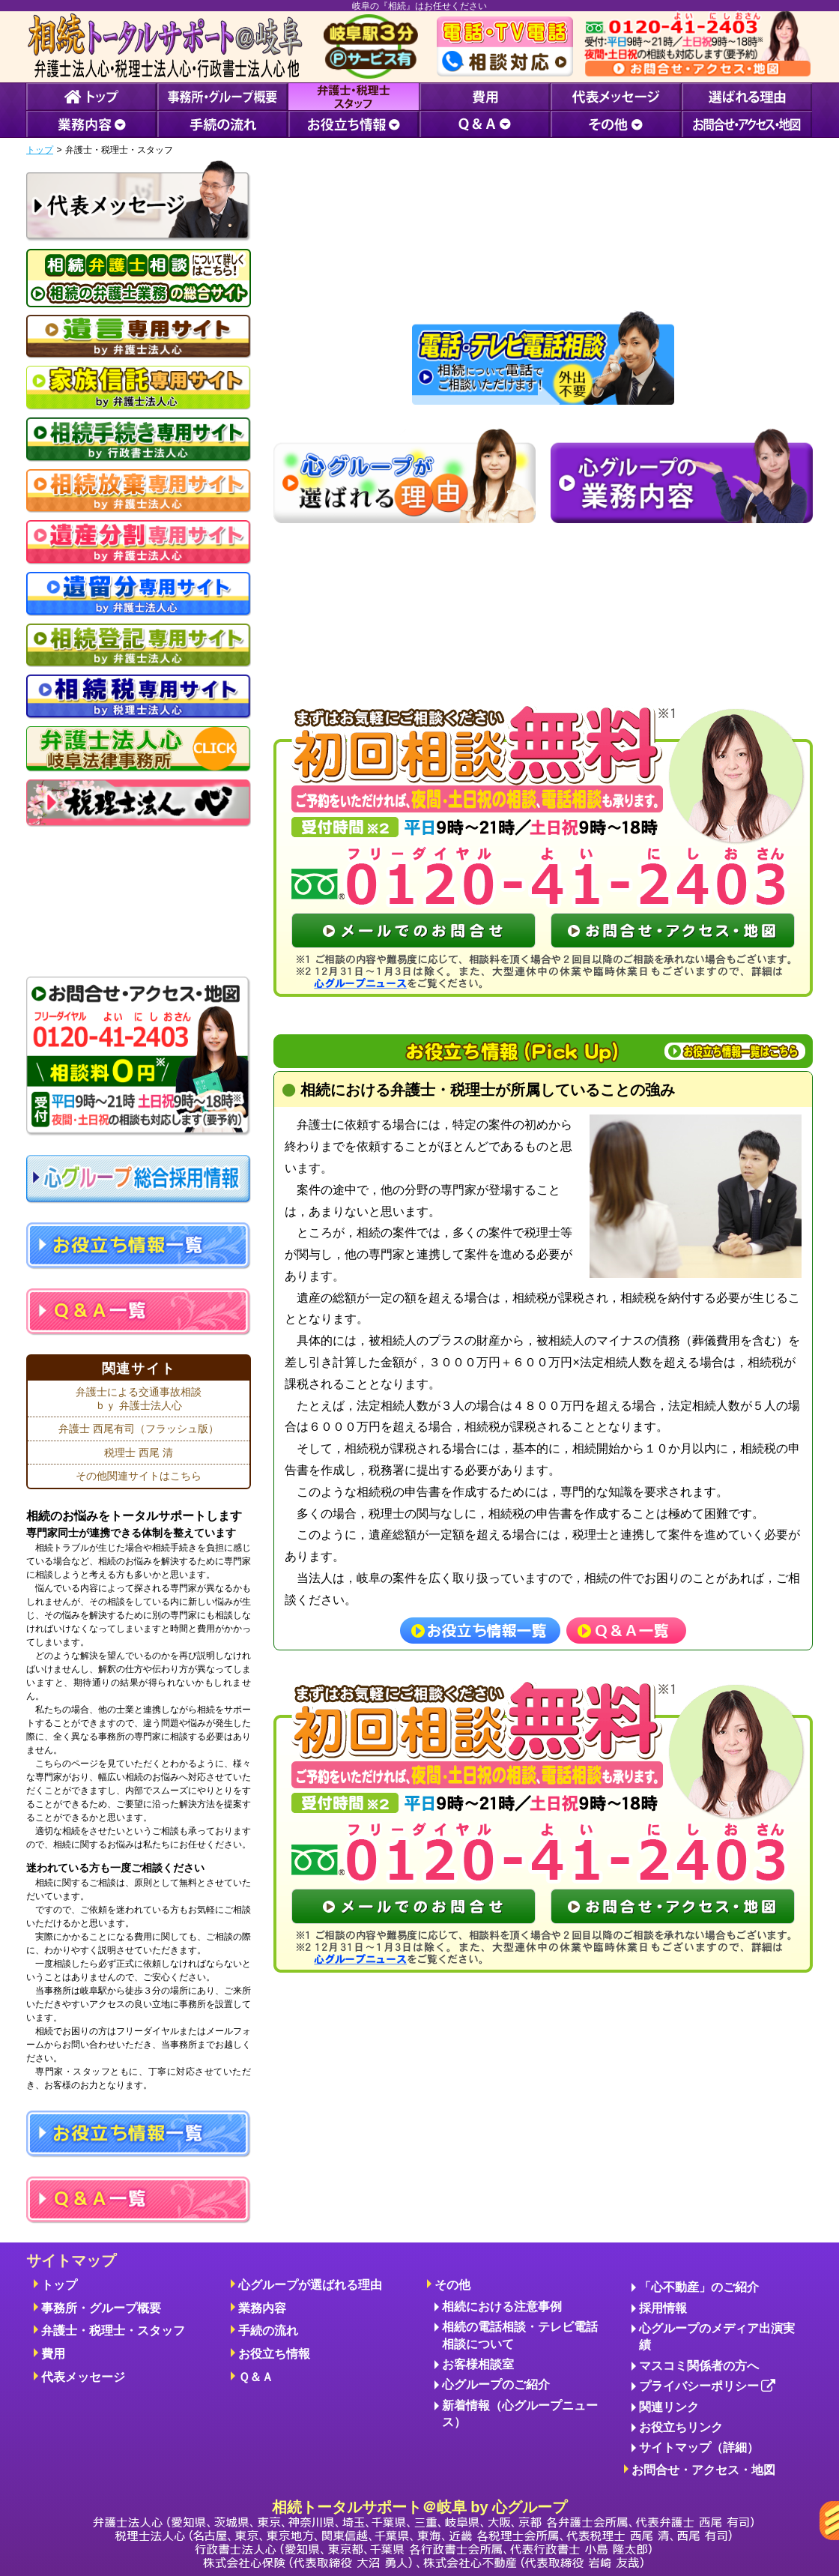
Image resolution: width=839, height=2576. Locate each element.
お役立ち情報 (274, 2353)
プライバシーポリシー (707, 2387)
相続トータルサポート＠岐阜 (423, 2534)
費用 (53, 2353)
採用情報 (663, 2308)
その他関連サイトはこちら (139, 1476)
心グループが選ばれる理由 (310, 2284)
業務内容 (262, 2308)
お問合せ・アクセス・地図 (703, 2470)
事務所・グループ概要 (101, 2308)
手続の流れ (268, 2330)
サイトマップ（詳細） (699, 2447)
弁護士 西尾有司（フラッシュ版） (138, 1429)
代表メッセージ (83, 2377)
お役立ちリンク (681, 2427)
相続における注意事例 (502, 2306)
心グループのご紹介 (496, 2384)
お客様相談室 (478, 2364)
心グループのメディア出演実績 (717, 2336)
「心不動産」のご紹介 (699, 2287)
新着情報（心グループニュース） (520, 2413)
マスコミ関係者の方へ (699, 2365)
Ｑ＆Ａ (255, 2377)
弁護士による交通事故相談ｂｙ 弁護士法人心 (139, 1398)
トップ (39, 150)
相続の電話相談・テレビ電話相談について (520, 2335)
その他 (452, 2284)
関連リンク (669, 2407)
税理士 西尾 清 (138, 1453)
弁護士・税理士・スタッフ (113, 2330)
